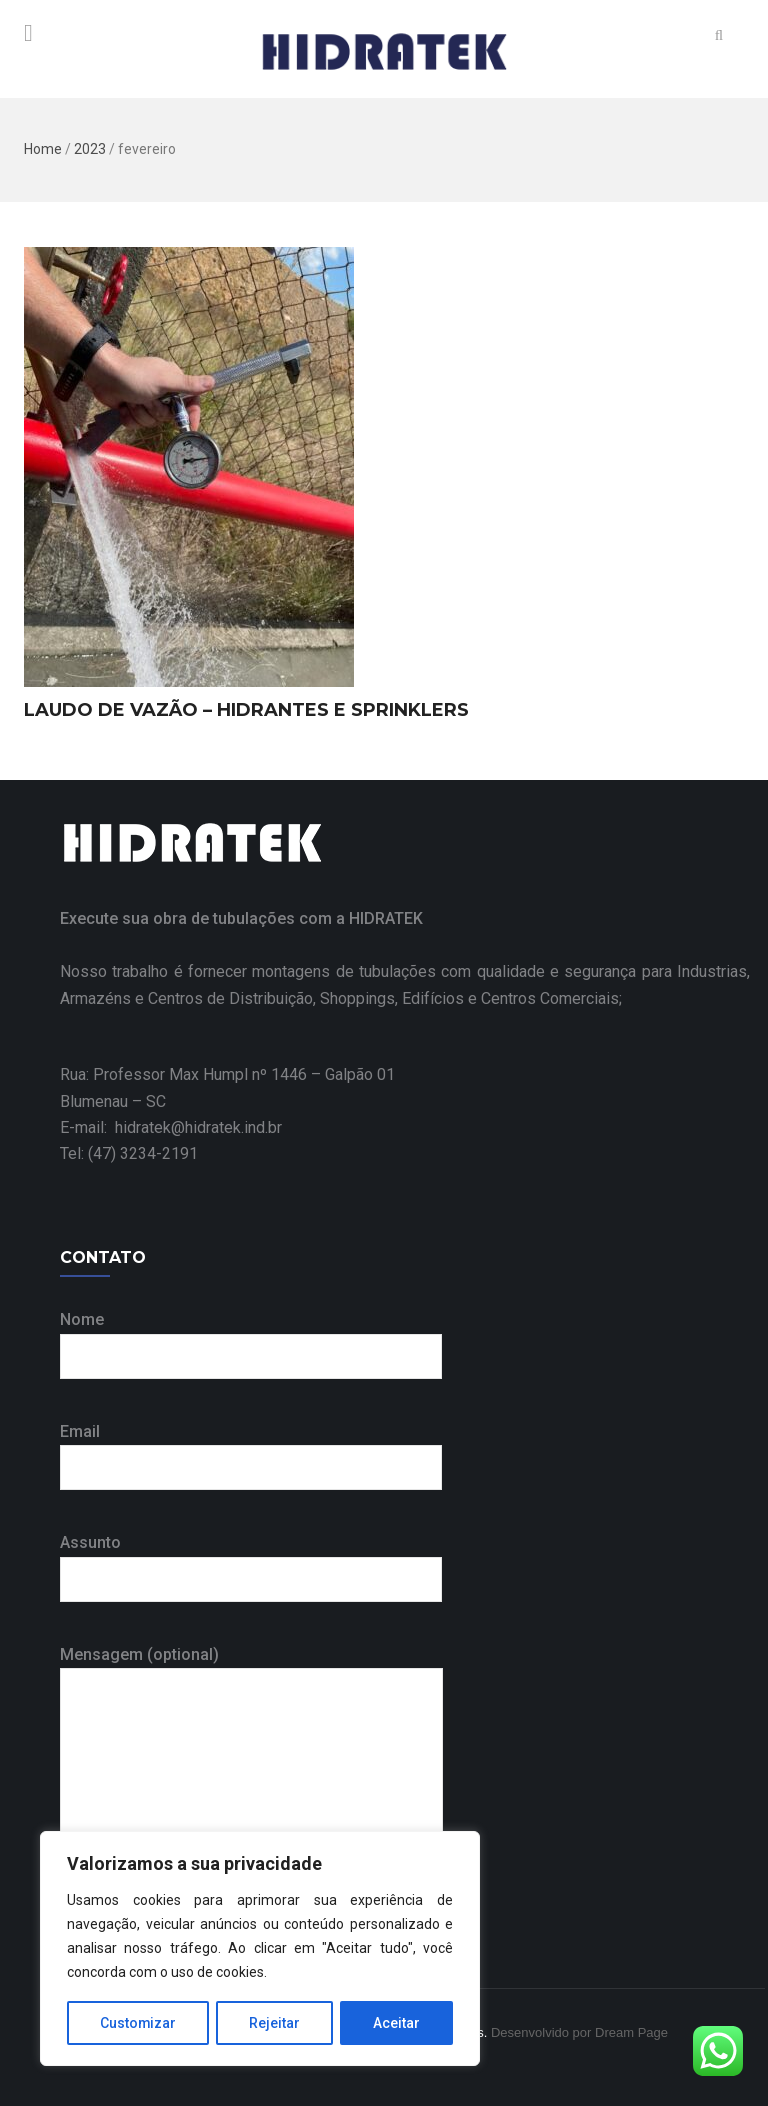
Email (251, 1449)
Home (43, 149)
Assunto (251, 1560)
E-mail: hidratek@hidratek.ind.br (171, 1127)
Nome (251, 1337)
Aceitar (397, 2023)
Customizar (138, 2023)
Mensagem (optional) (251, 1756)
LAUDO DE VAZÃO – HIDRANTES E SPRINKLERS (246, 710)
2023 (90, 149)
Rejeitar (275, 2023)
